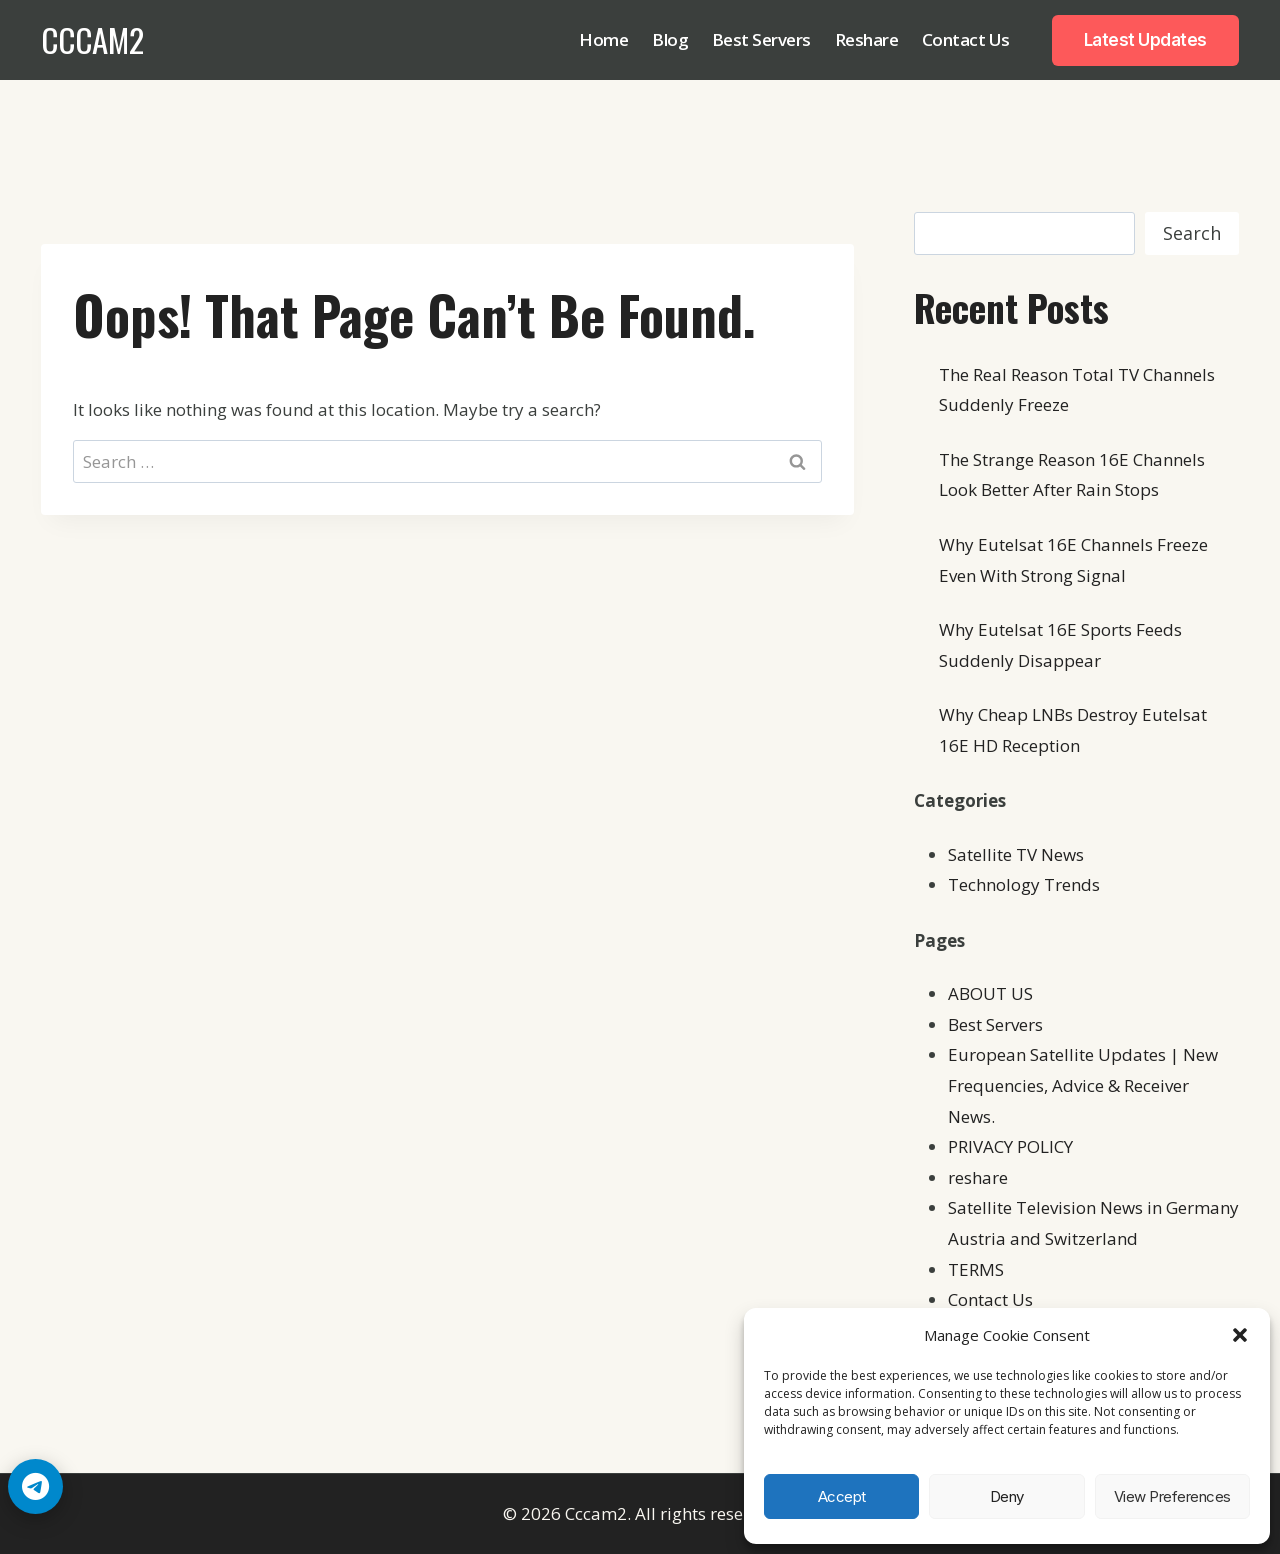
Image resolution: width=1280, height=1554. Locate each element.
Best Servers (761, 39)
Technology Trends (1024, 884)
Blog (670, 39)
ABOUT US (990, 993)
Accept (842, 1496)
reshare (978, 1177)
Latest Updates (1145, 40)
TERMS (976, 1269)
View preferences (1172, 1496)
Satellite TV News (1016, 854)
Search (1192, 233)
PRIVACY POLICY (1010, 1146)
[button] (1240, 1335)
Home (603, 39)
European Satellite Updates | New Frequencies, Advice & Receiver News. (1083, 1085)
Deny (1007, 1496)
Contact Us (966, 39)
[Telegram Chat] (35, 1486)
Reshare (867, 39)
